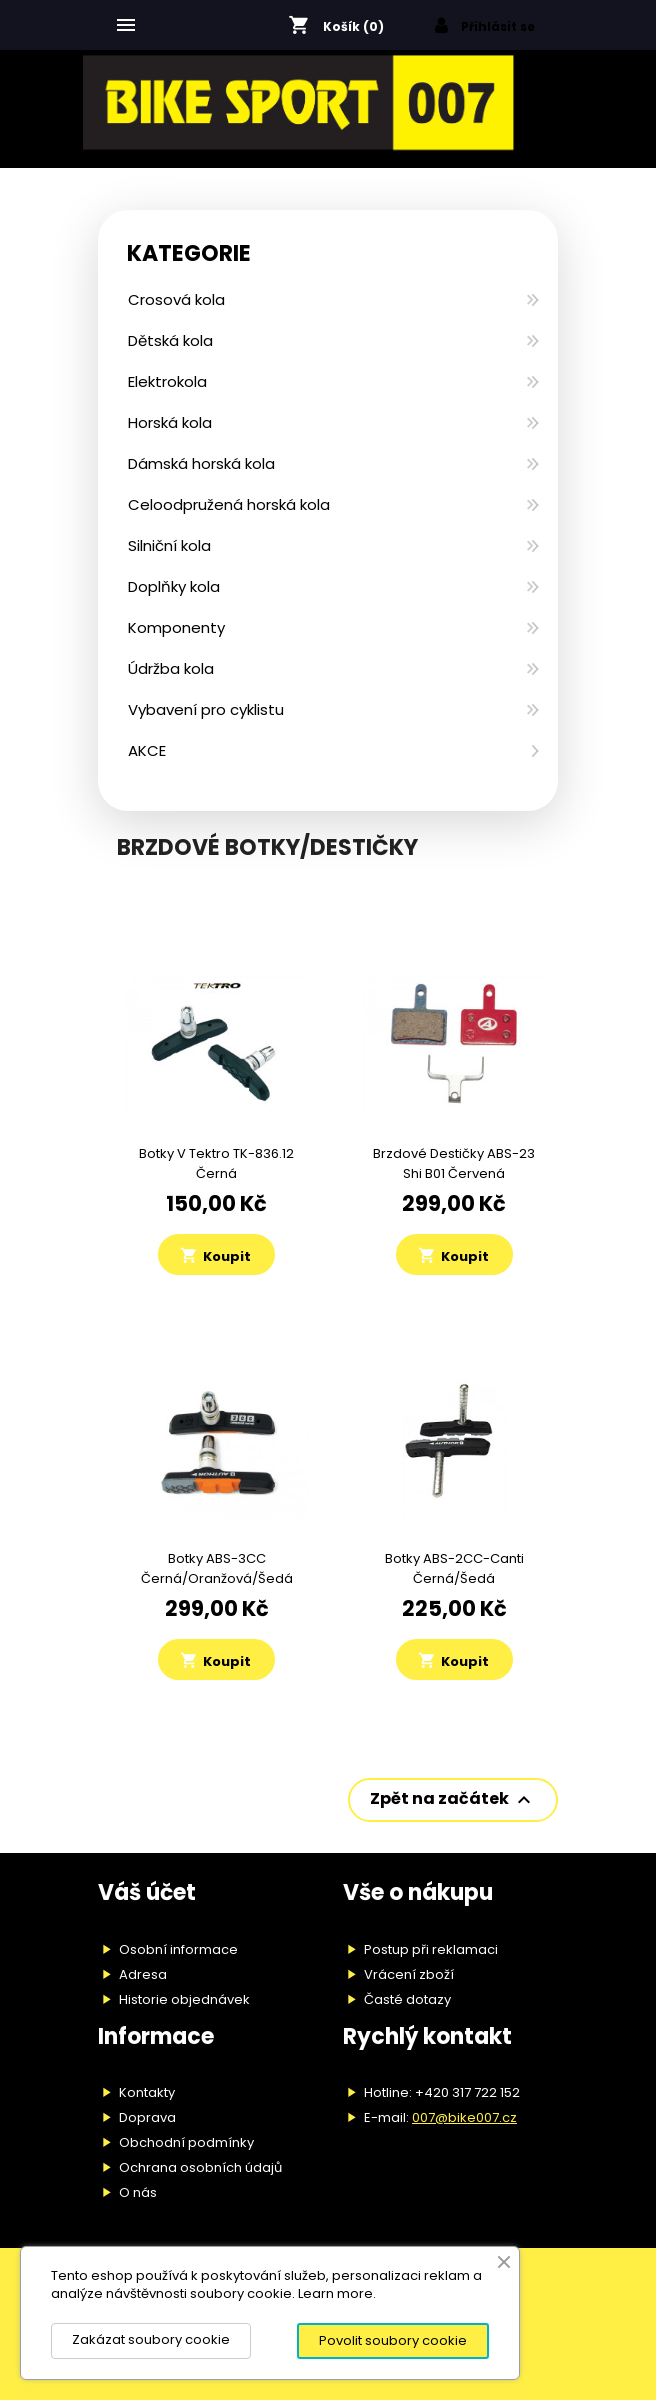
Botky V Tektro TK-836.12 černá (216, 1163)
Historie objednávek (184, 1999)
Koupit (215, 1256)
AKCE (147, 750)
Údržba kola (171, 668)
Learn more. (337, 2293)
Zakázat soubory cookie (151, 2339)
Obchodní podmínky (186, 2142)
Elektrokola (167, 381)
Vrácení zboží (409, 1974)
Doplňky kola (174, 586)
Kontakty (147, 2092)
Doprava (147, 2117)
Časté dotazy (407, 1999)
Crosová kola (176, 299)
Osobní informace (178, 1949)
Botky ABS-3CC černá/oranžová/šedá (217, 1568)
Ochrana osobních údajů (200, 2167)
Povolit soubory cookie (393, 2340)
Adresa (143, 1974)
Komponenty (176, 627)
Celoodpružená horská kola (229, 504)
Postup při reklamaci (431, 1949)
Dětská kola (170, 340)
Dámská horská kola (201, 463)
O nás (138, 2192)
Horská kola (170, 422)
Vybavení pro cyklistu (206, 709)
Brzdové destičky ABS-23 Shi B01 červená (454, 1163)
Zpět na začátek (453, 1800)
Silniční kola (169, 545)
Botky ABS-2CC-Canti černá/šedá (454, 1568)
